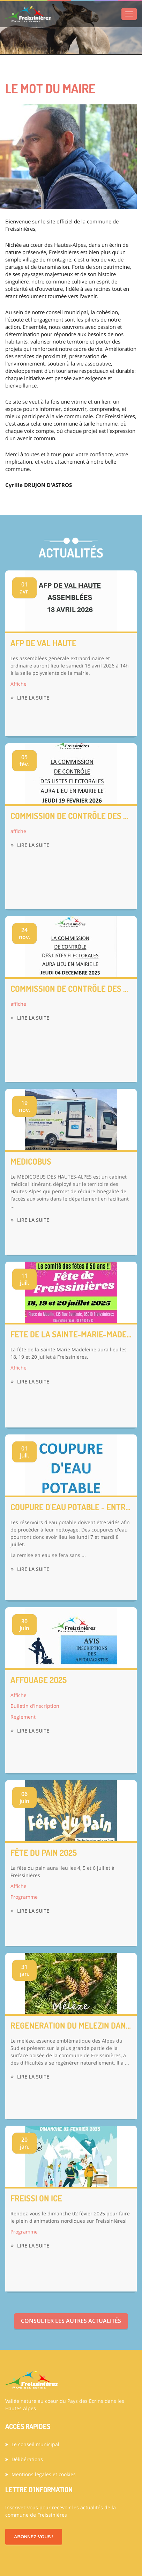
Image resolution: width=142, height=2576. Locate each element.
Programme (24, 1897)
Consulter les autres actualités (71, 2321)
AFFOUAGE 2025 (38, 1679)
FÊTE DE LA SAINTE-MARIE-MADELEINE (71, 1334)
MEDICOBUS (30, 1161)
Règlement (23, 1716)
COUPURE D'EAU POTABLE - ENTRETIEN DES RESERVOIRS (71, 1507)
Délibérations (24, 2459)
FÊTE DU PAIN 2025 (43, 1852)
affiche (18, 831)
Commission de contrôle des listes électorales (71, 815)
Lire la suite (30, 697)
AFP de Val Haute (43, 643)
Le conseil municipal (32, 2444)
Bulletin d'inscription (34, 1706)
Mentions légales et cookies (40, 2474)
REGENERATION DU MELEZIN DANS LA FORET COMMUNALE (71, 2025)
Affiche (18, 683)
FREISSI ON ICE (36, 2198)
